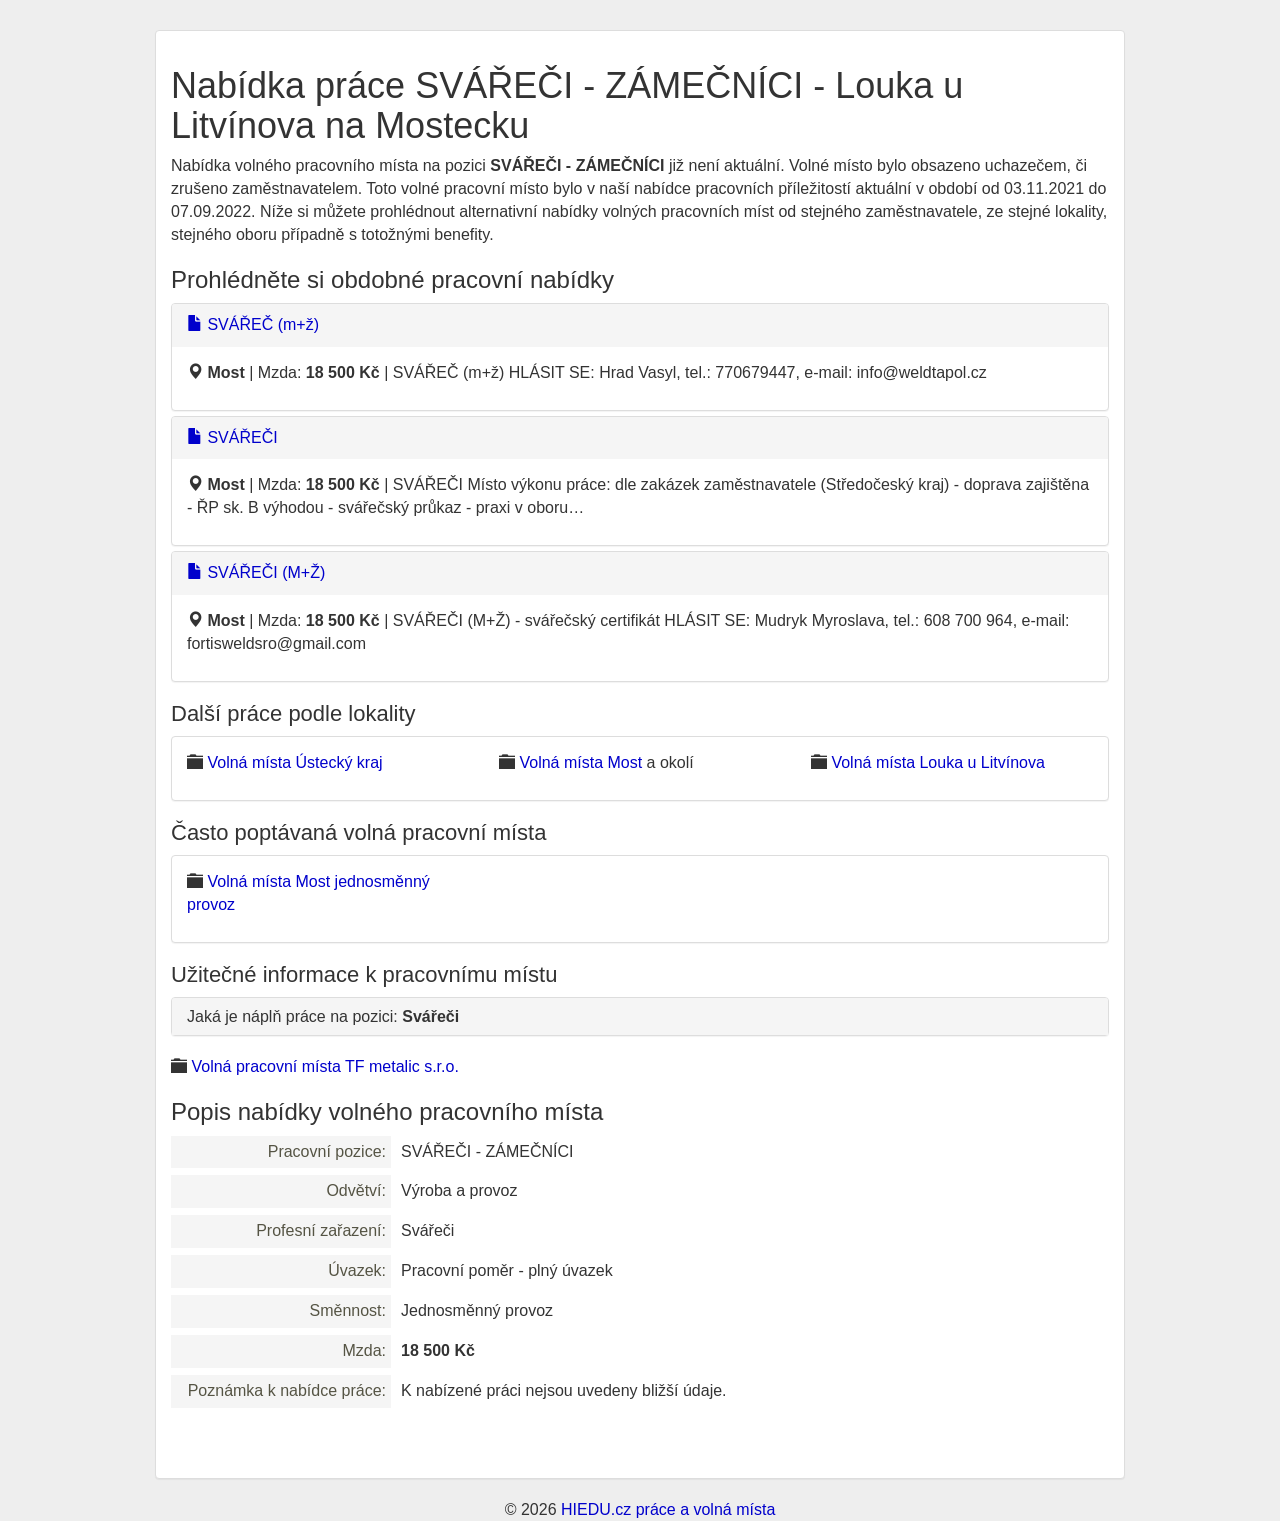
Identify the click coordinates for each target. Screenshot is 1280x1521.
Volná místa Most (580, 762)
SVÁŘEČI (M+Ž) (256, 572)
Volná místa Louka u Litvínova (937, 762)
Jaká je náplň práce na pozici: (323, 1016)
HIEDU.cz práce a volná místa (668, 1509)
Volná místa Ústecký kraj (294, 762)
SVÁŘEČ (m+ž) (253, 324)
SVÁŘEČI (232, 437)
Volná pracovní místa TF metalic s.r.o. (324, 1066)
